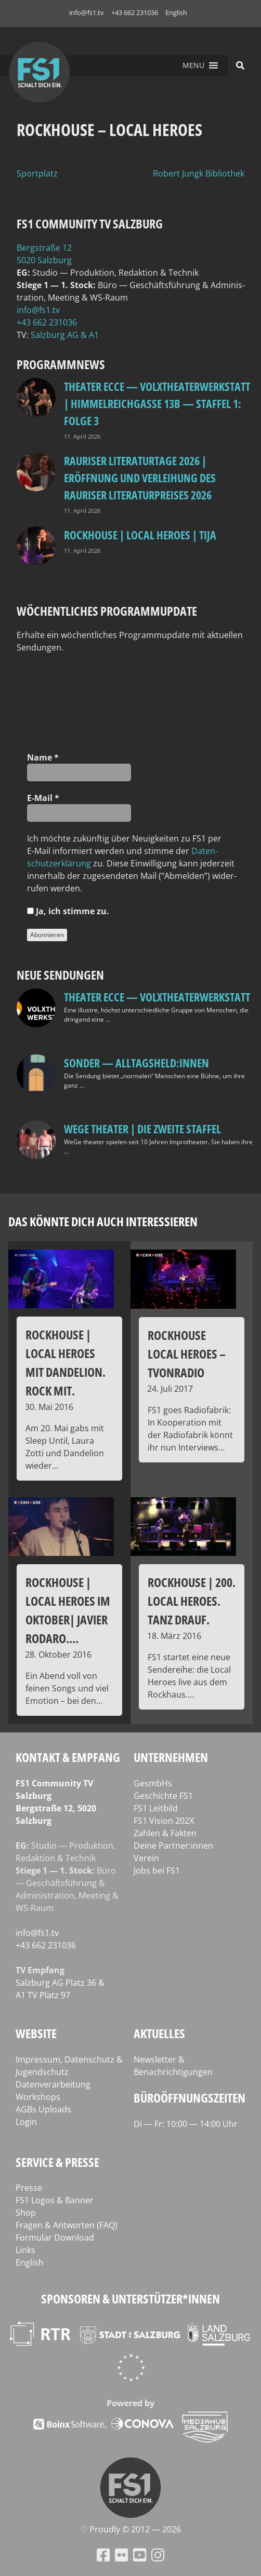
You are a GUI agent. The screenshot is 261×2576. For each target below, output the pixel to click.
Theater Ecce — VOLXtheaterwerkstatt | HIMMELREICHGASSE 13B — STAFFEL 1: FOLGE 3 (157, 403)
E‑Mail (43, 798)
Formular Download (55, 2237)
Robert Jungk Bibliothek (198, 173)
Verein (146, 1858)
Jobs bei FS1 (157, 1870)
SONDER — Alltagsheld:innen (136, 1062)
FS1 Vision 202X (164, 1820)
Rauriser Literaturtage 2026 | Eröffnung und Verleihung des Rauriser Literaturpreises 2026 (140, 478)
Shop (26, 2212)
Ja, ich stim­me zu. (68, 911)
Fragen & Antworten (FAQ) (67, 2225)
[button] (193, 65)
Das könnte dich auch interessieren (103, 1221)
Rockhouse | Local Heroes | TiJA (140, 535)
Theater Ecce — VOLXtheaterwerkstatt (157, 997)
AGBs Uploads (43, 2109)
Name (43, 757)
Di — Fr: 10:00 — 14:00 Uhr (186, 2124)
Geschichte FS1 (163, 1795)
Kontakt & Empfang (68, 1757)
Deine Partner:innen (173, 1845)
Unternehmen (171, 1757)
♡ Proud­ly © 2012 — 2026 (130, 2529)
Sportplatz (37, 173)
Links (25, 2250)
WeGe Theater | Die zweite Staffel (142, 1128)
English (176, 12)
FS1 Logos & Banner (55, 2200)
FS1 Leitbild (156, 1808)
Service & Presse (57, 2162)
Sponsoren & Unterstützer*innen (130, 2298)
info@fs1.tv (86, 12)
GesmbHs (153, 1783)
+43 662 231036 (134, 12)
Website (36, 2033)
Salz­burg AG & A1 (65, 335)
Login (26, 2121)
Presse (29, 2187)
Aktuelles (159, 2033)
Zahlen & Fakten (165, 1833)
